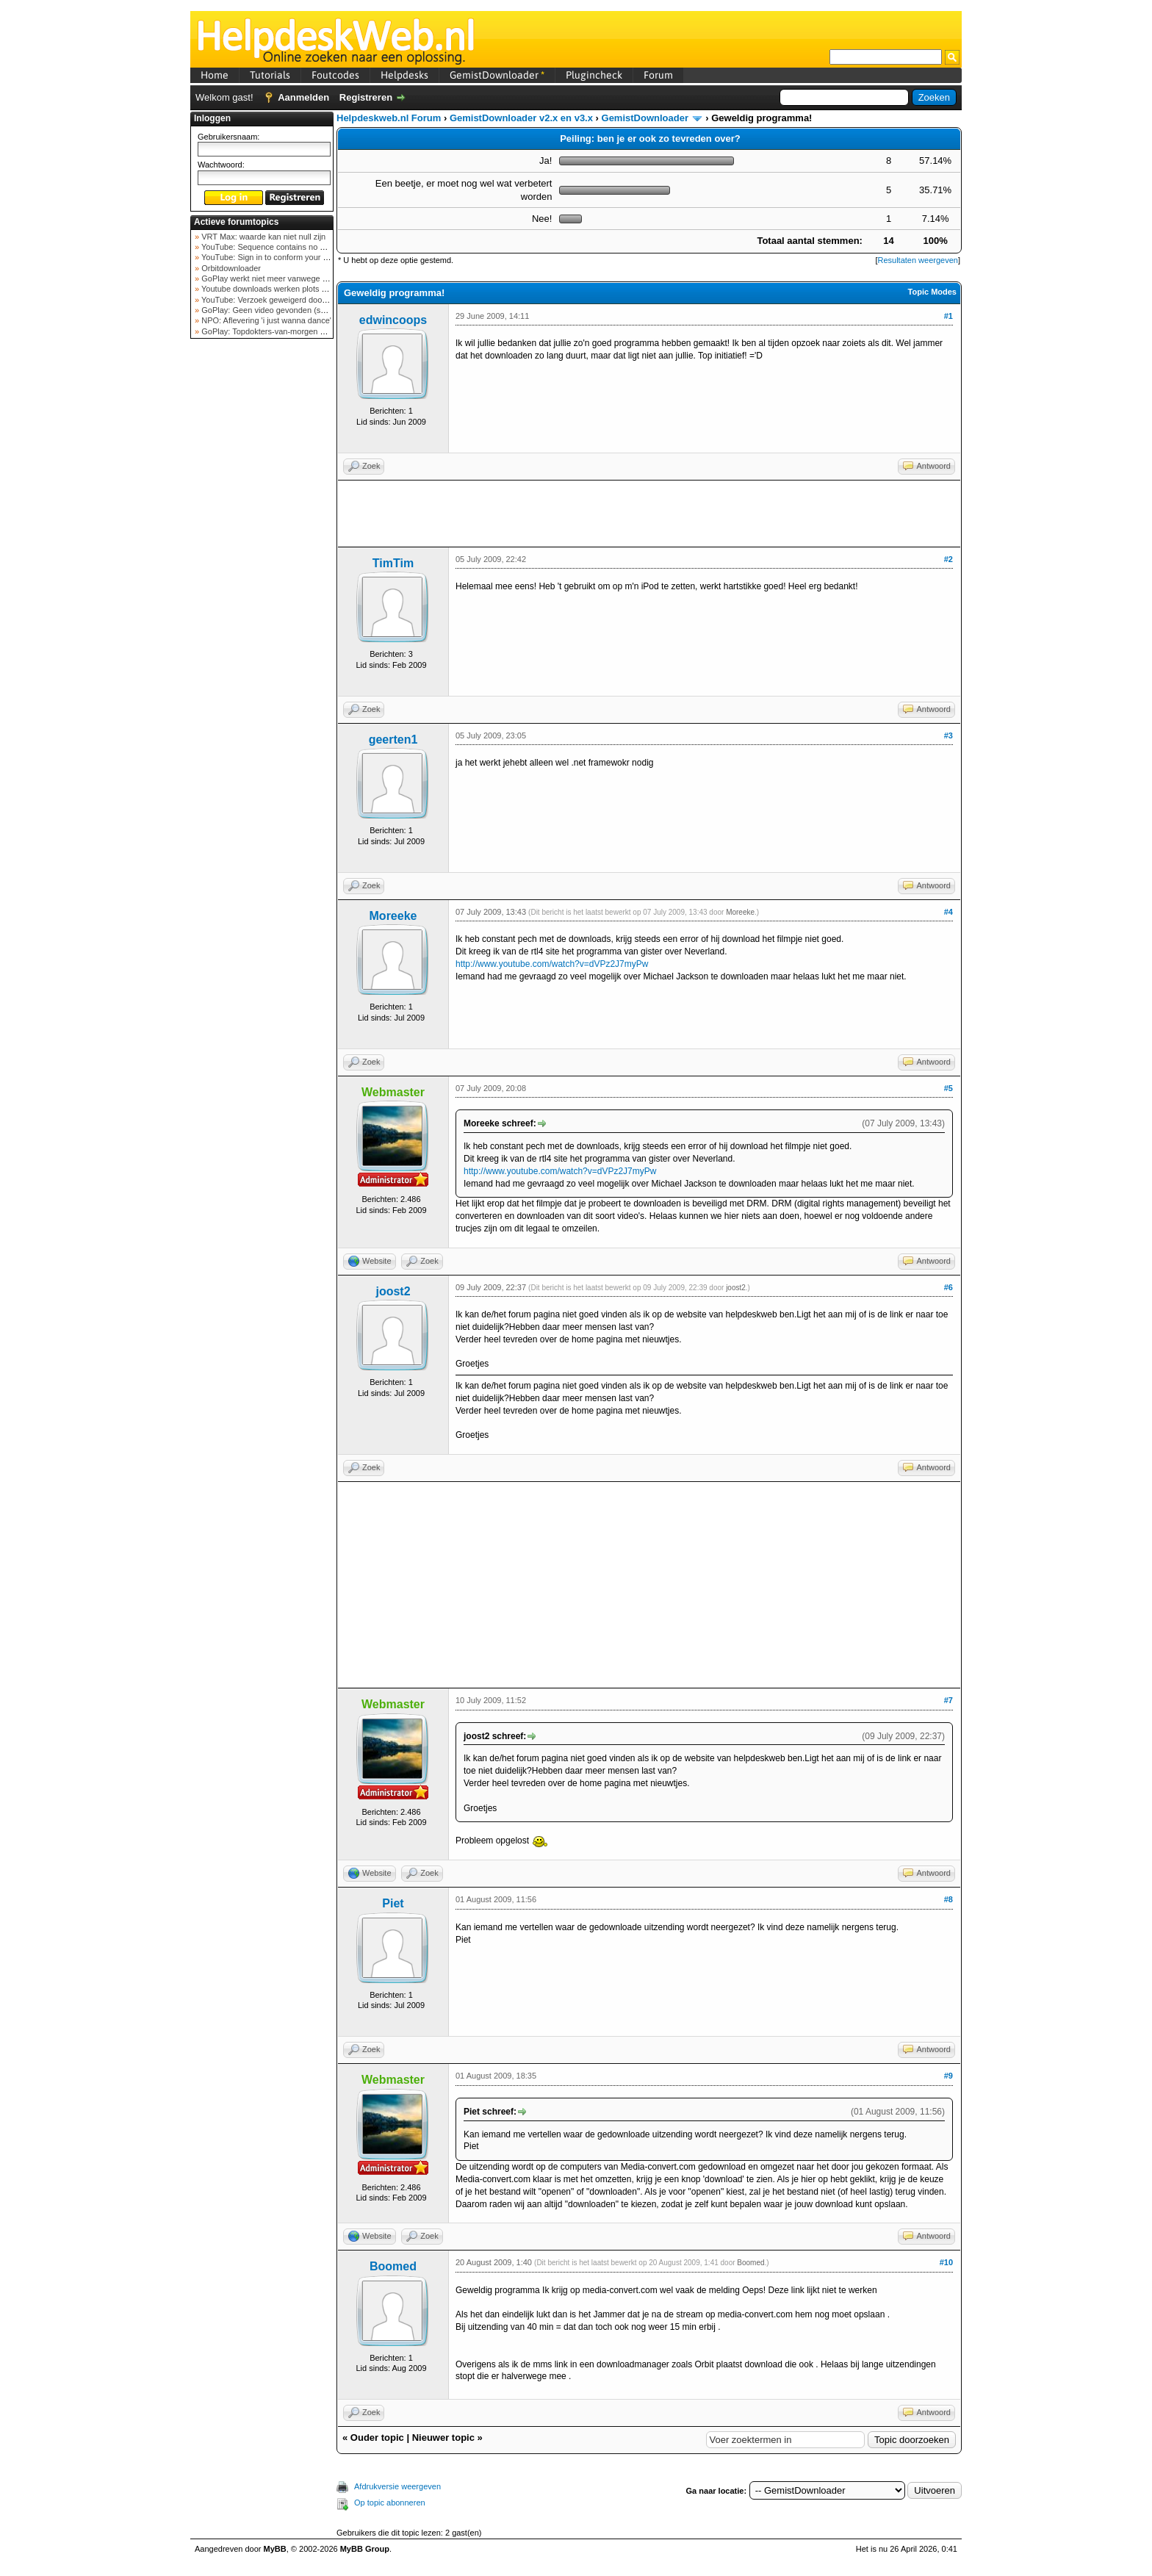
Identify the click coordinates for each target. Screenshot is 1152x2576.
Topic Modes (932, 291)
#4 (948, 911)
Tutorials (270, 75)
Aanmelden (303, 97)
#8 (948, 1899)
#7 (948, 1700)
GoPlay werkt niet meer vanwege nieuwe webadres (292, 278)
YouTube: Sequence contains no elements (276, 246)
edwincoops (393, 320)
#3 (948, 735)
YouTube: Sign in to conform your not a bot (276, 257)
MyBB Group (364, 2548)
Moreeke (393, 916)
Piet (392, 1903)
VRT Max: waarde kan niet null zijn (262, 236)
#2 (948, 559)
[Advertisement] (262, 576)
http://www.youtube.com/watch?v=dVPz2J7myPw (552, 964)
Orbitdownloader (230, 268)
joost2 (392, 1291)
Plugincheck (594, 75)
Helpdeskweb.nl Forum (388, 117)
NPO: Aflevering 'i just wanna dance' (265, 320)
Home (214, 75)
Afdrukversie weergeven (397, 2486)
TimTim (393, 563)
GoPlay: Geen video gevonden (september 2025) (288, 310)
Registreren (365, 97)
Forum (658, 75)
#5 (948, 1088)
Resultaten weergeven (917, 260)
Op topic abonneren (389, 2502)
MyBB (275, 2548)
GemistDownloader (497, 75)
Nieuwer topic (443, 2437)
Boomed (393, 2266)
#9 (948, 2075)
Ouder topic (377, 2437)
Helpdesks (404, 75)
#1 (948, 316)
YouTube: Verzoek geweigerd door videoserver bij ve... (298, 299)
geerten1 (393, 739)
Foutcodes (335, 75)
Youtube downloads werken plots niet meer (277, 288)
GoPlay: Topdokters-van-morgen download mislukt (290, 331)
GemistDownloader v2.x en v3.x (521, 117)
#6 (948, 1287)
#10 (946, 2262)
